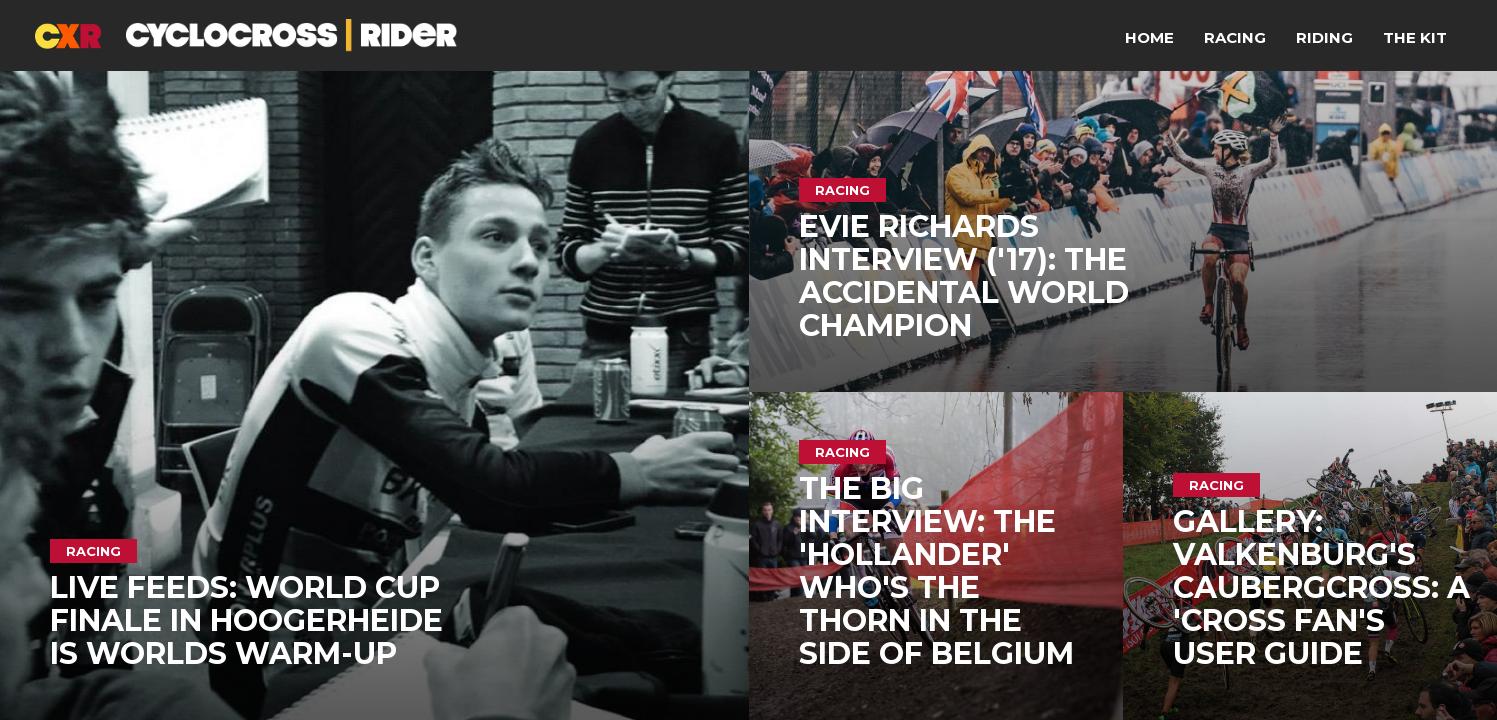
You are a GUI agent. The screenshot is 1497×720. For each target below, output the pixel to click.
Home (1149, 37)
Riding (1324, 37)
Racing (1235, 37)
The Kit (1415, 37)
